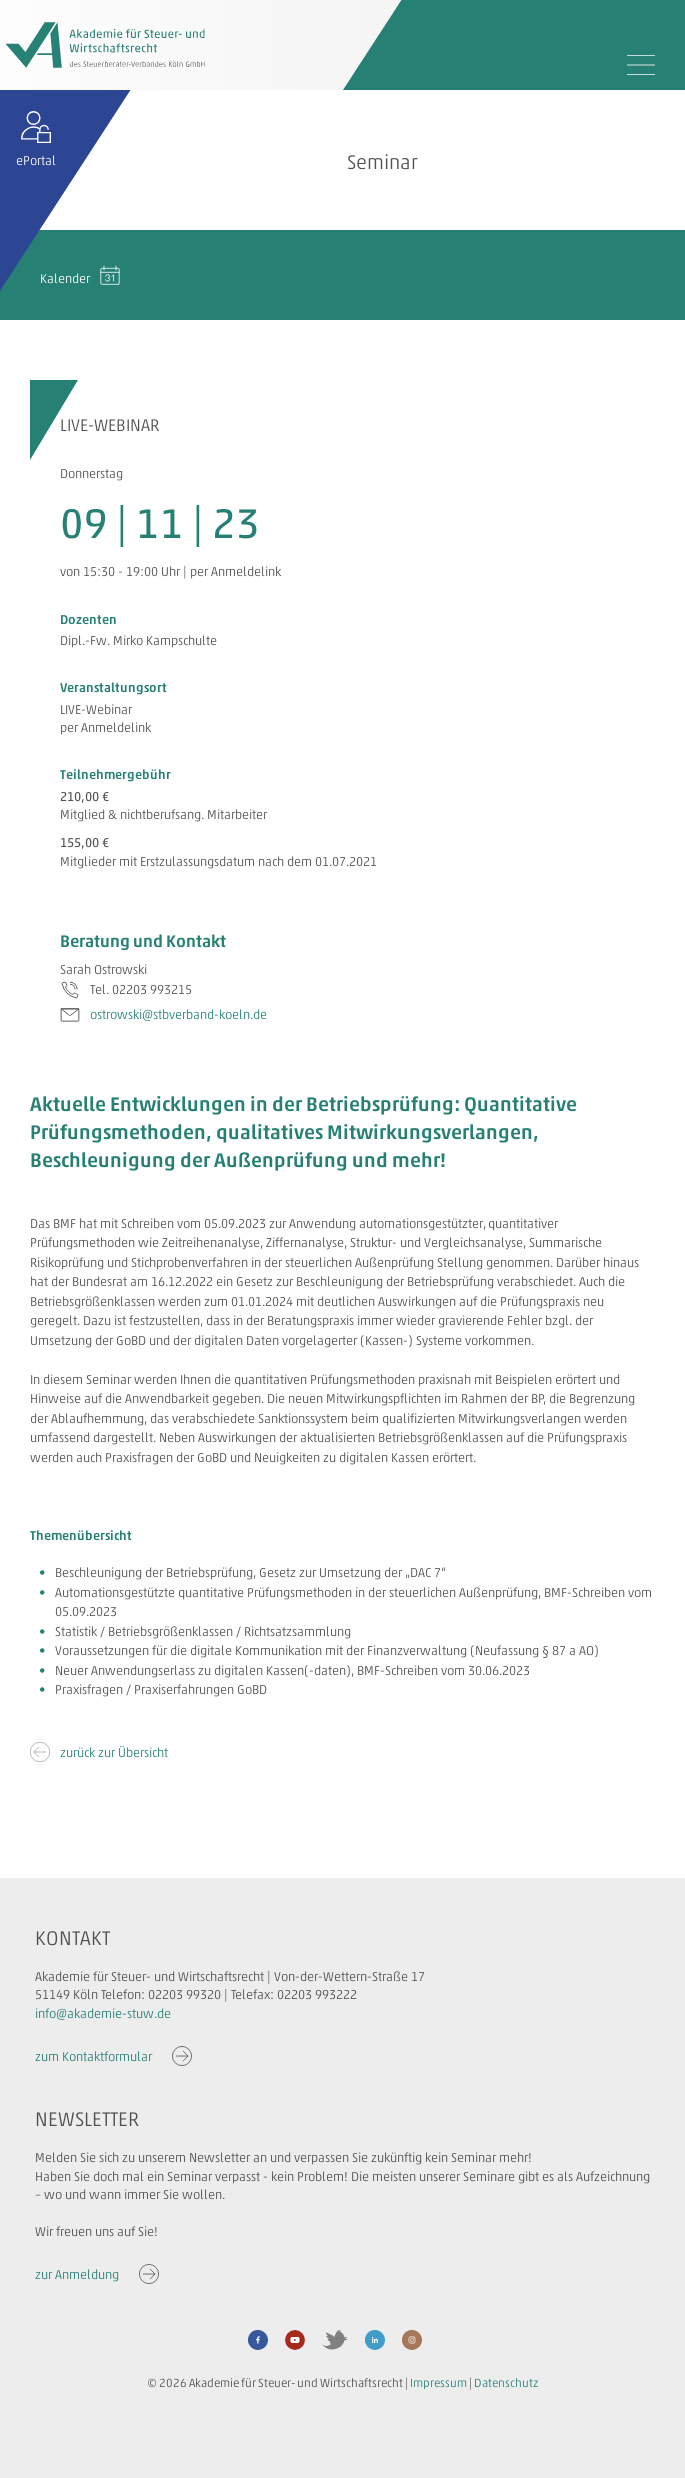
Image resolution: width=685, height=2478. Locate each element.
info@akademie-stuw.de (103, 2013)
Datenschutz (506, 2383)
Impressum (438, 2383)
